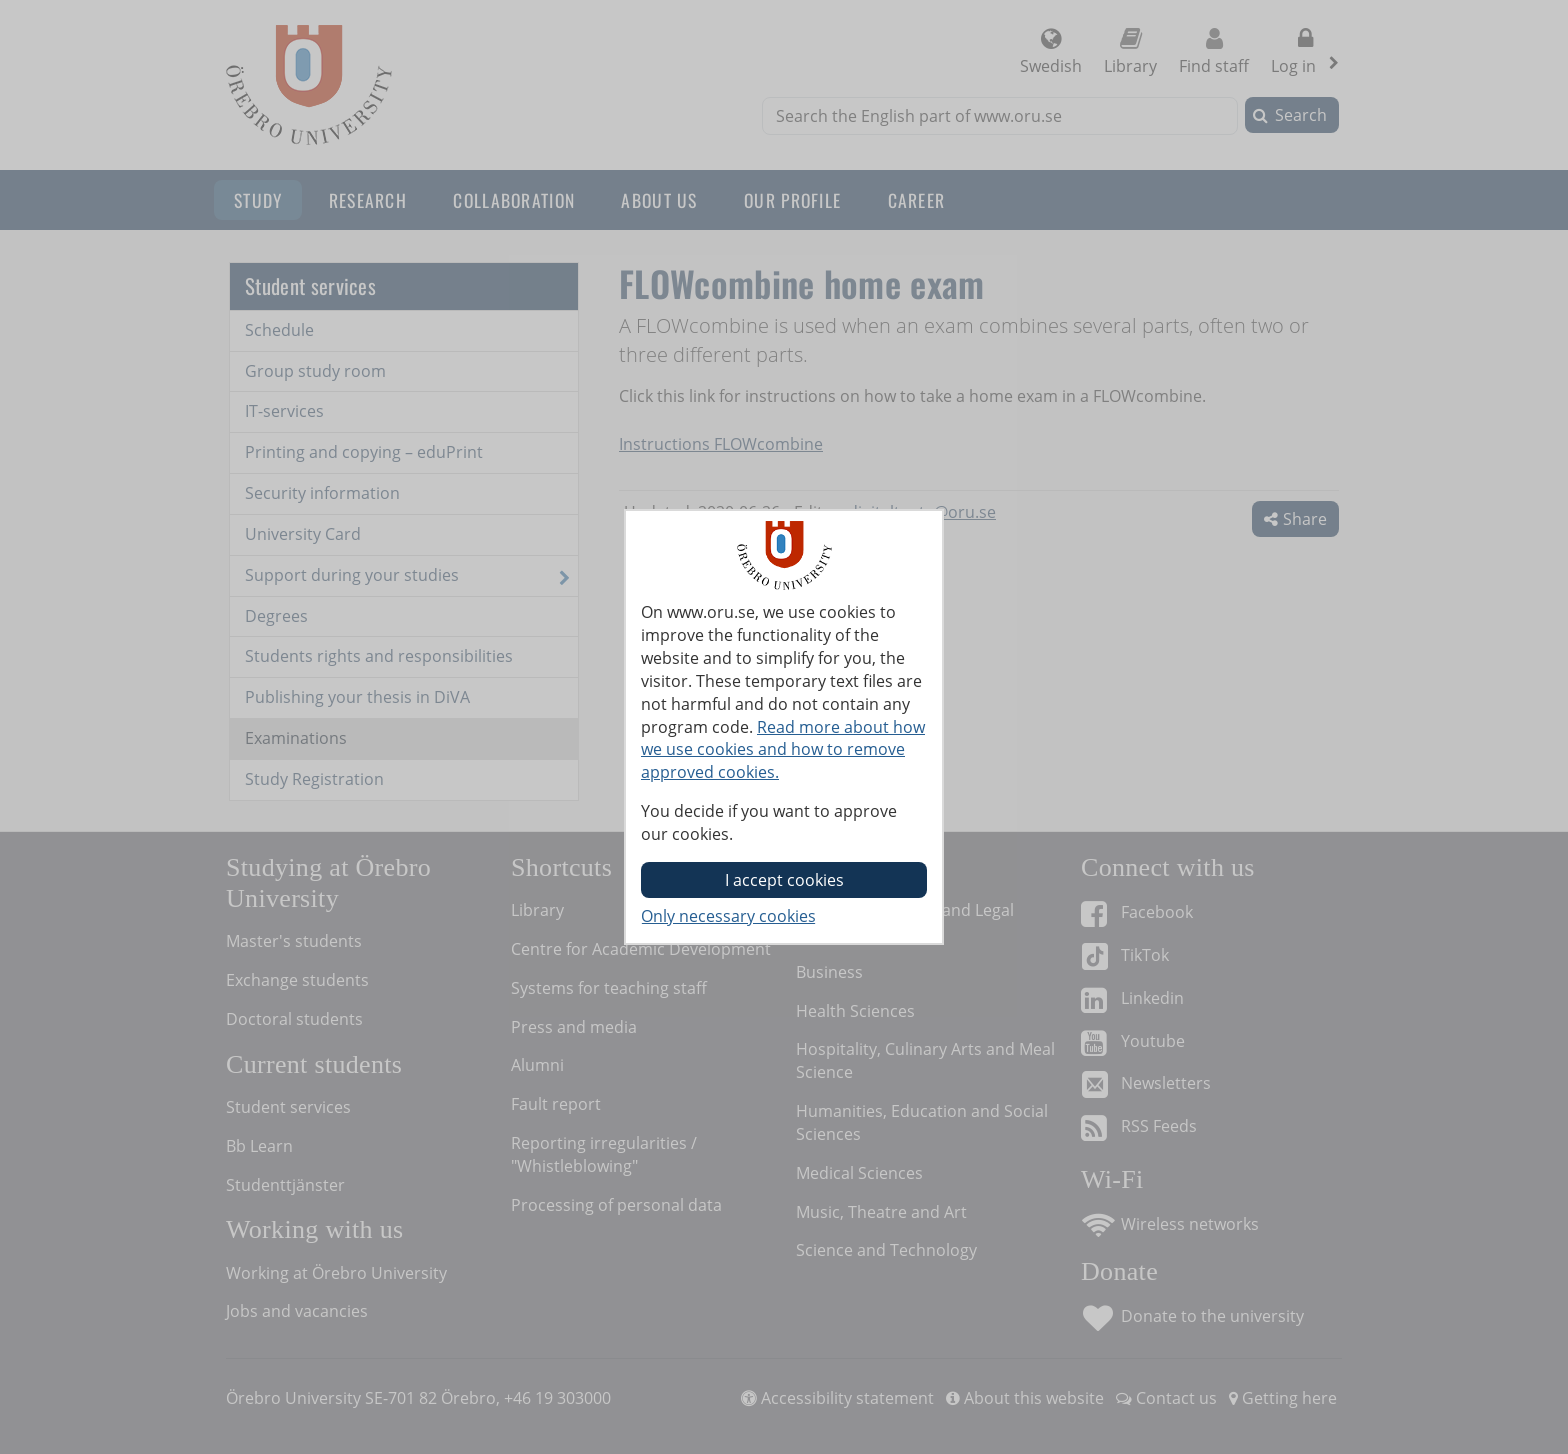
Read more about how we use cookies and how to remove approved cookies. (783, 750)
